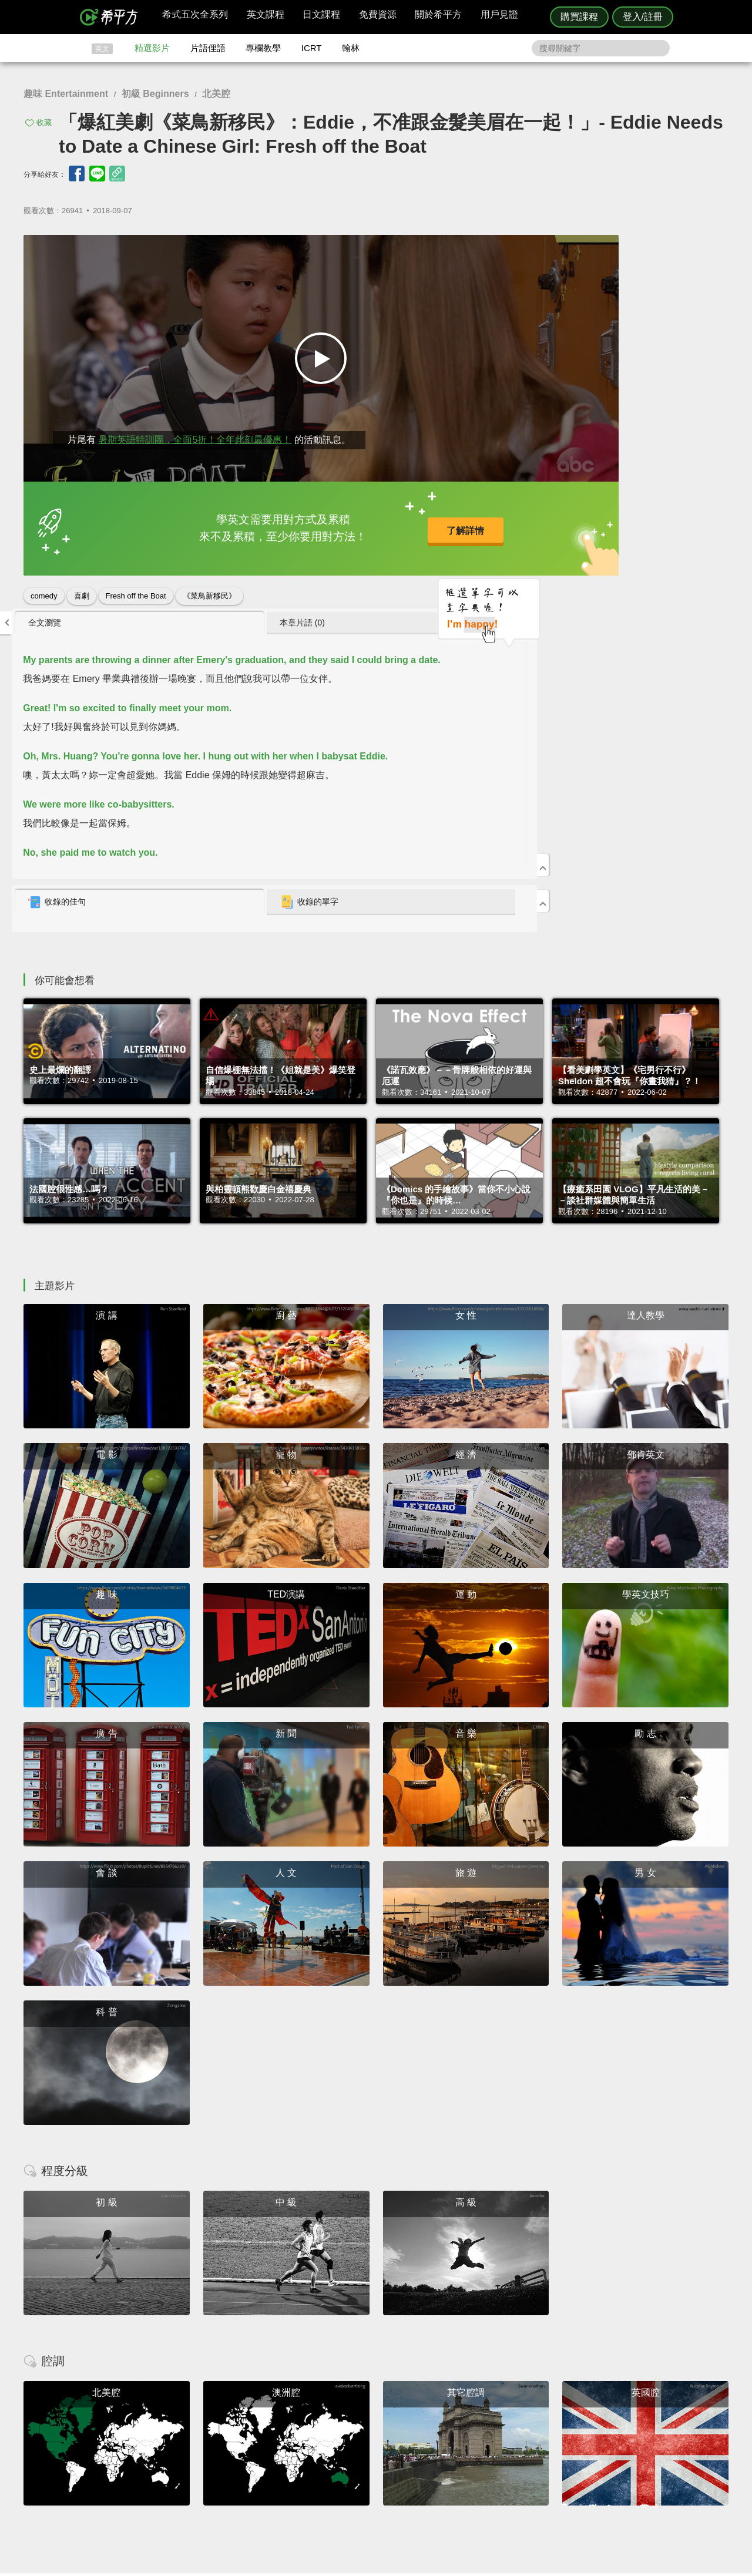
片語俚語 (208, 48)
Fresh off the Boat (136, 584)
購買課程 (579, 17)
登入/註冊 (643, 17)
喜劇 (81, 584)
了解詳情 (340, 522)
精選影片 (152, 48)
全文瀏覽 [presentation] (495, 249)
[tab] (528, 249)
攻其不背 (390, 2423)
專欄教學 (263, 48)
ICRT (311, 48)
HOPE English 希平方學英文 (276, 2353)
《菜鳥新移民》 (209, 584)
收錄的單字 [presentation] (635, 529)
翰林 (351, 48)
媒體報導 (446, 2454)
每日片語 (390, 2444)
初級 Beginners (155, 94)
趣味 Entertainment (66, 94)
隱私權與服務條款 (517, 2423)
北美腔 (216, 94)
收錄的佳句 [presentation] (508, 528)
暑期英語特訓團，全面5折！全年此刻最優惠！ (194, 428)
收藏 (44, 122)
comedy (44, 584)
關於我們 (446, 2444)
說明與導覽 (506, 2433)
